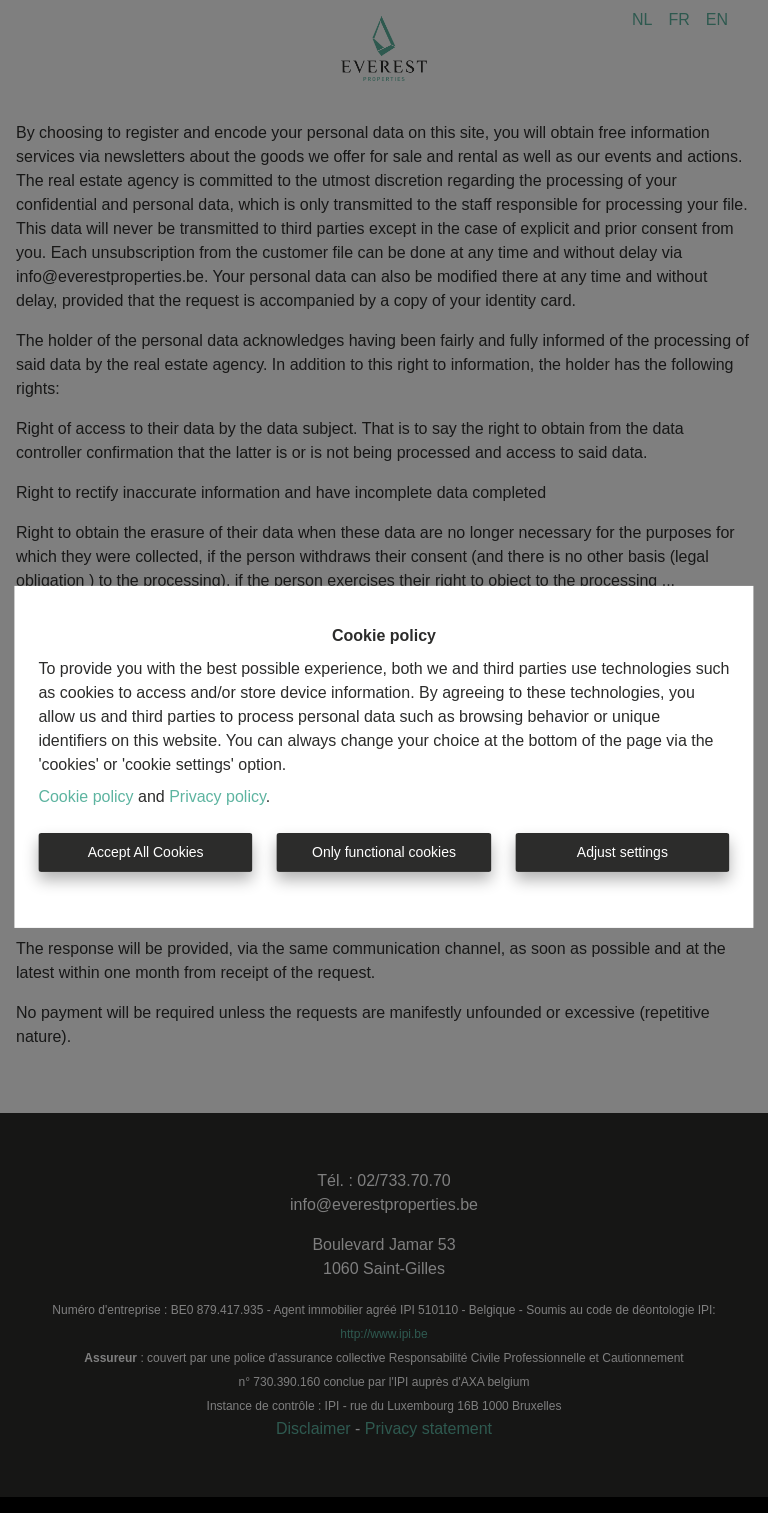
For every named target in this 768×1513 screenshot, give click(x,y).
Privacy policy (217, 796)
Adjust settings (622, 852)
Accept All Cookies (146, 852)
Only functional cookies (384, 852)
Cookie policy (85, 796)
